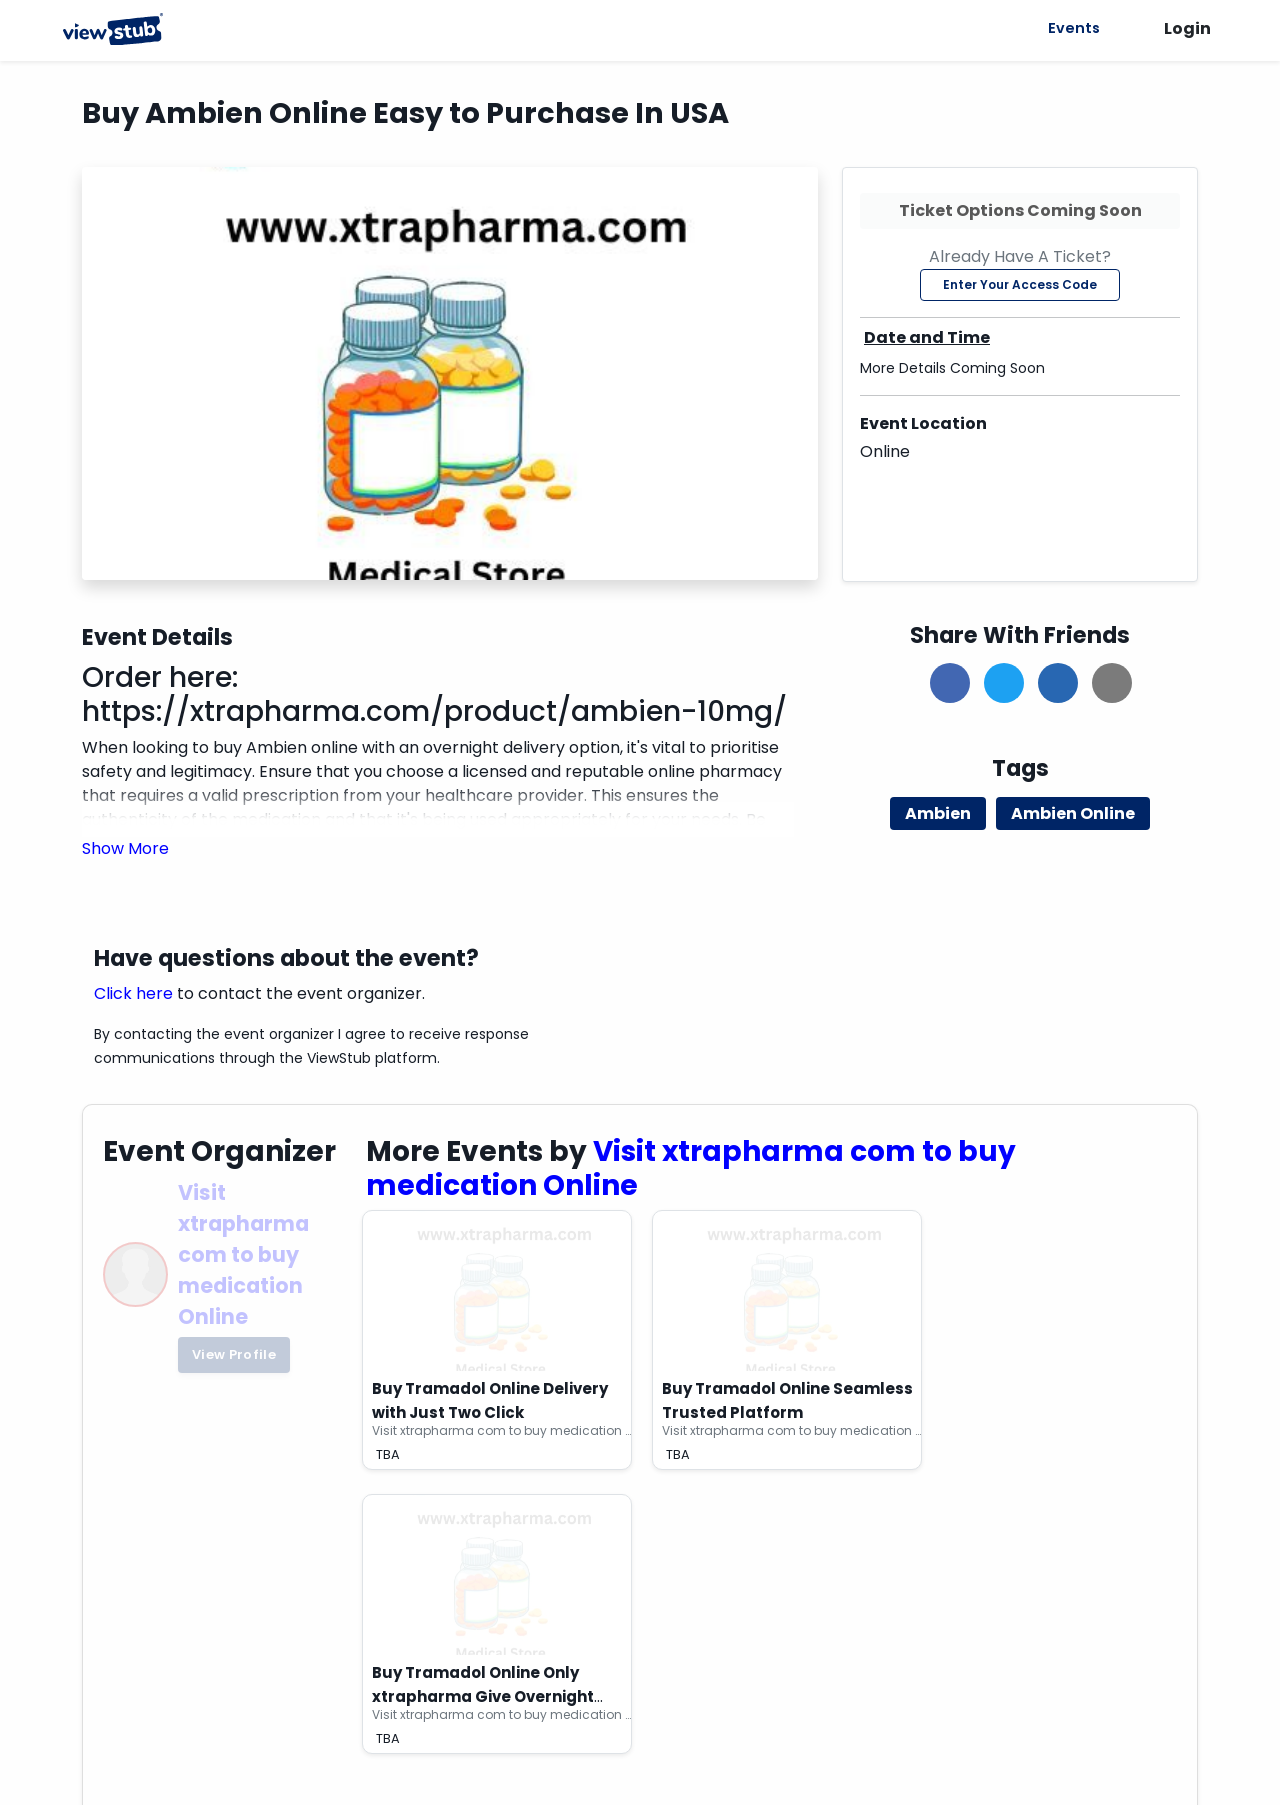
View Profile (234, 1354)
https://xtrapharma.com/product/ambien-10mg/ (434, 711)
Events (1071, 28)
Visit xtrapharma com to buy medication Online (243, 1255)
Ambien (938, 813)
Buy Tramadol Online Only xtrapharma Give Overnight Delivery (483, 1696)
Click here (133, 993)
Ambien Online (1073, 813)
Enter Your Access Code (1020, 284)
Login (1187, 28)
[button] (125, 848)
